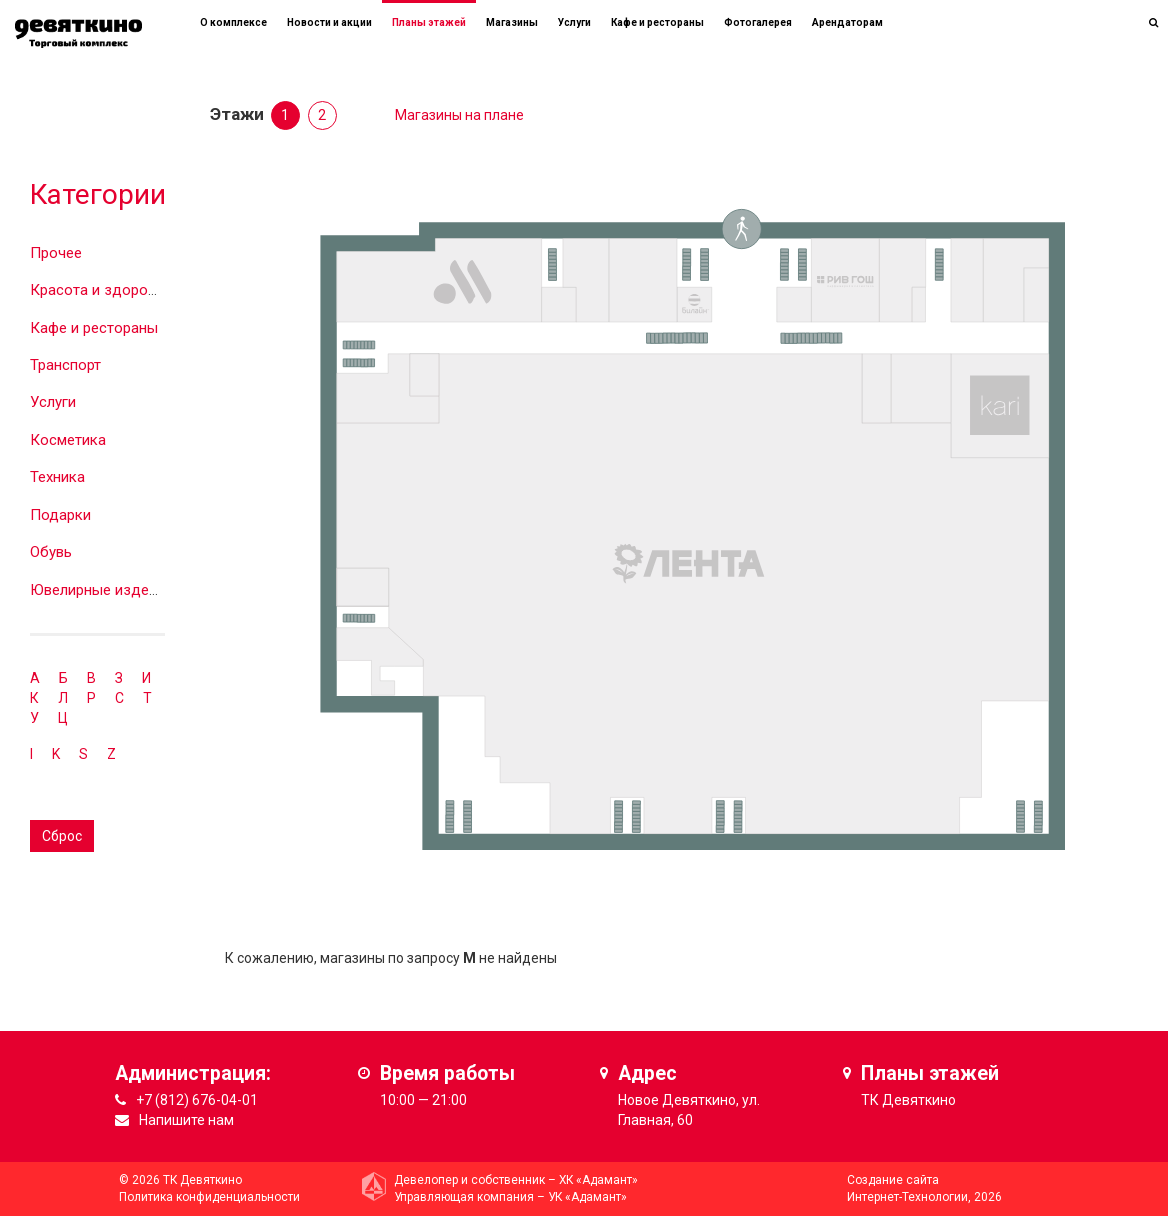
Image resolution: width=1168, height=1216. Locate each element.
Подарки (60, 515)
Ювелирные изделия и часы (127, 590)
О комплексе (233, 22)
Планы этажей (429, 22)
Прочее (56, 253)
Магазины (512, 22)
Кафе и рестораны (94, 328)
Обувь (51, 552)
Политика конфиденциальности (209, 1197)
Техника (57, 477)
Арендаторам (847, 22)
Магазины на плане (459, 115)
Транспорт (65, 365)
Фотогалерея (758, 22)
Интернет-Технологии (907, 1197)
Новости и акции (329, 22)
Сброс (62, 836)
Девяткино (919, 1100)
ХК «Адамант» (598, 1180)
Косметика (68, 440)
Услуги (53, 402)
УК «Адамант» (587, 1197)
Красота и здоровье (101, 290)
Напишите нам (186, 1120)
